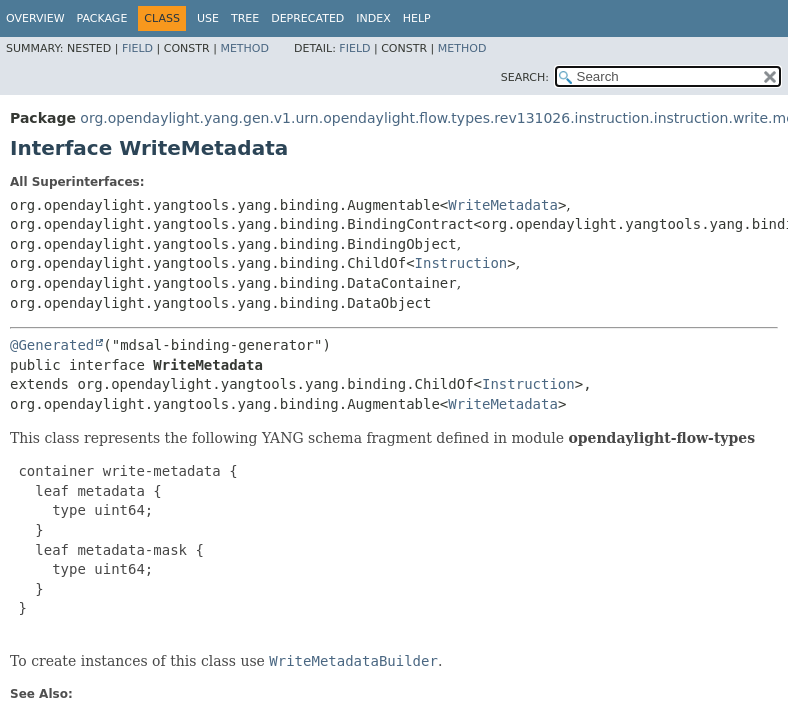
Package (102, 18)
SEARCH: (525, 77)
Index (373, 18)
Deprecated (307, 18)
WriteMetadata (503, 205)
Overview (35, 18)
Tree (245, 18)
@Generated (52, 345)
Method (244, 48)
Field (137, 48)
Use (208, 18)
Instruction (461, 263)
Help (417, 18)
